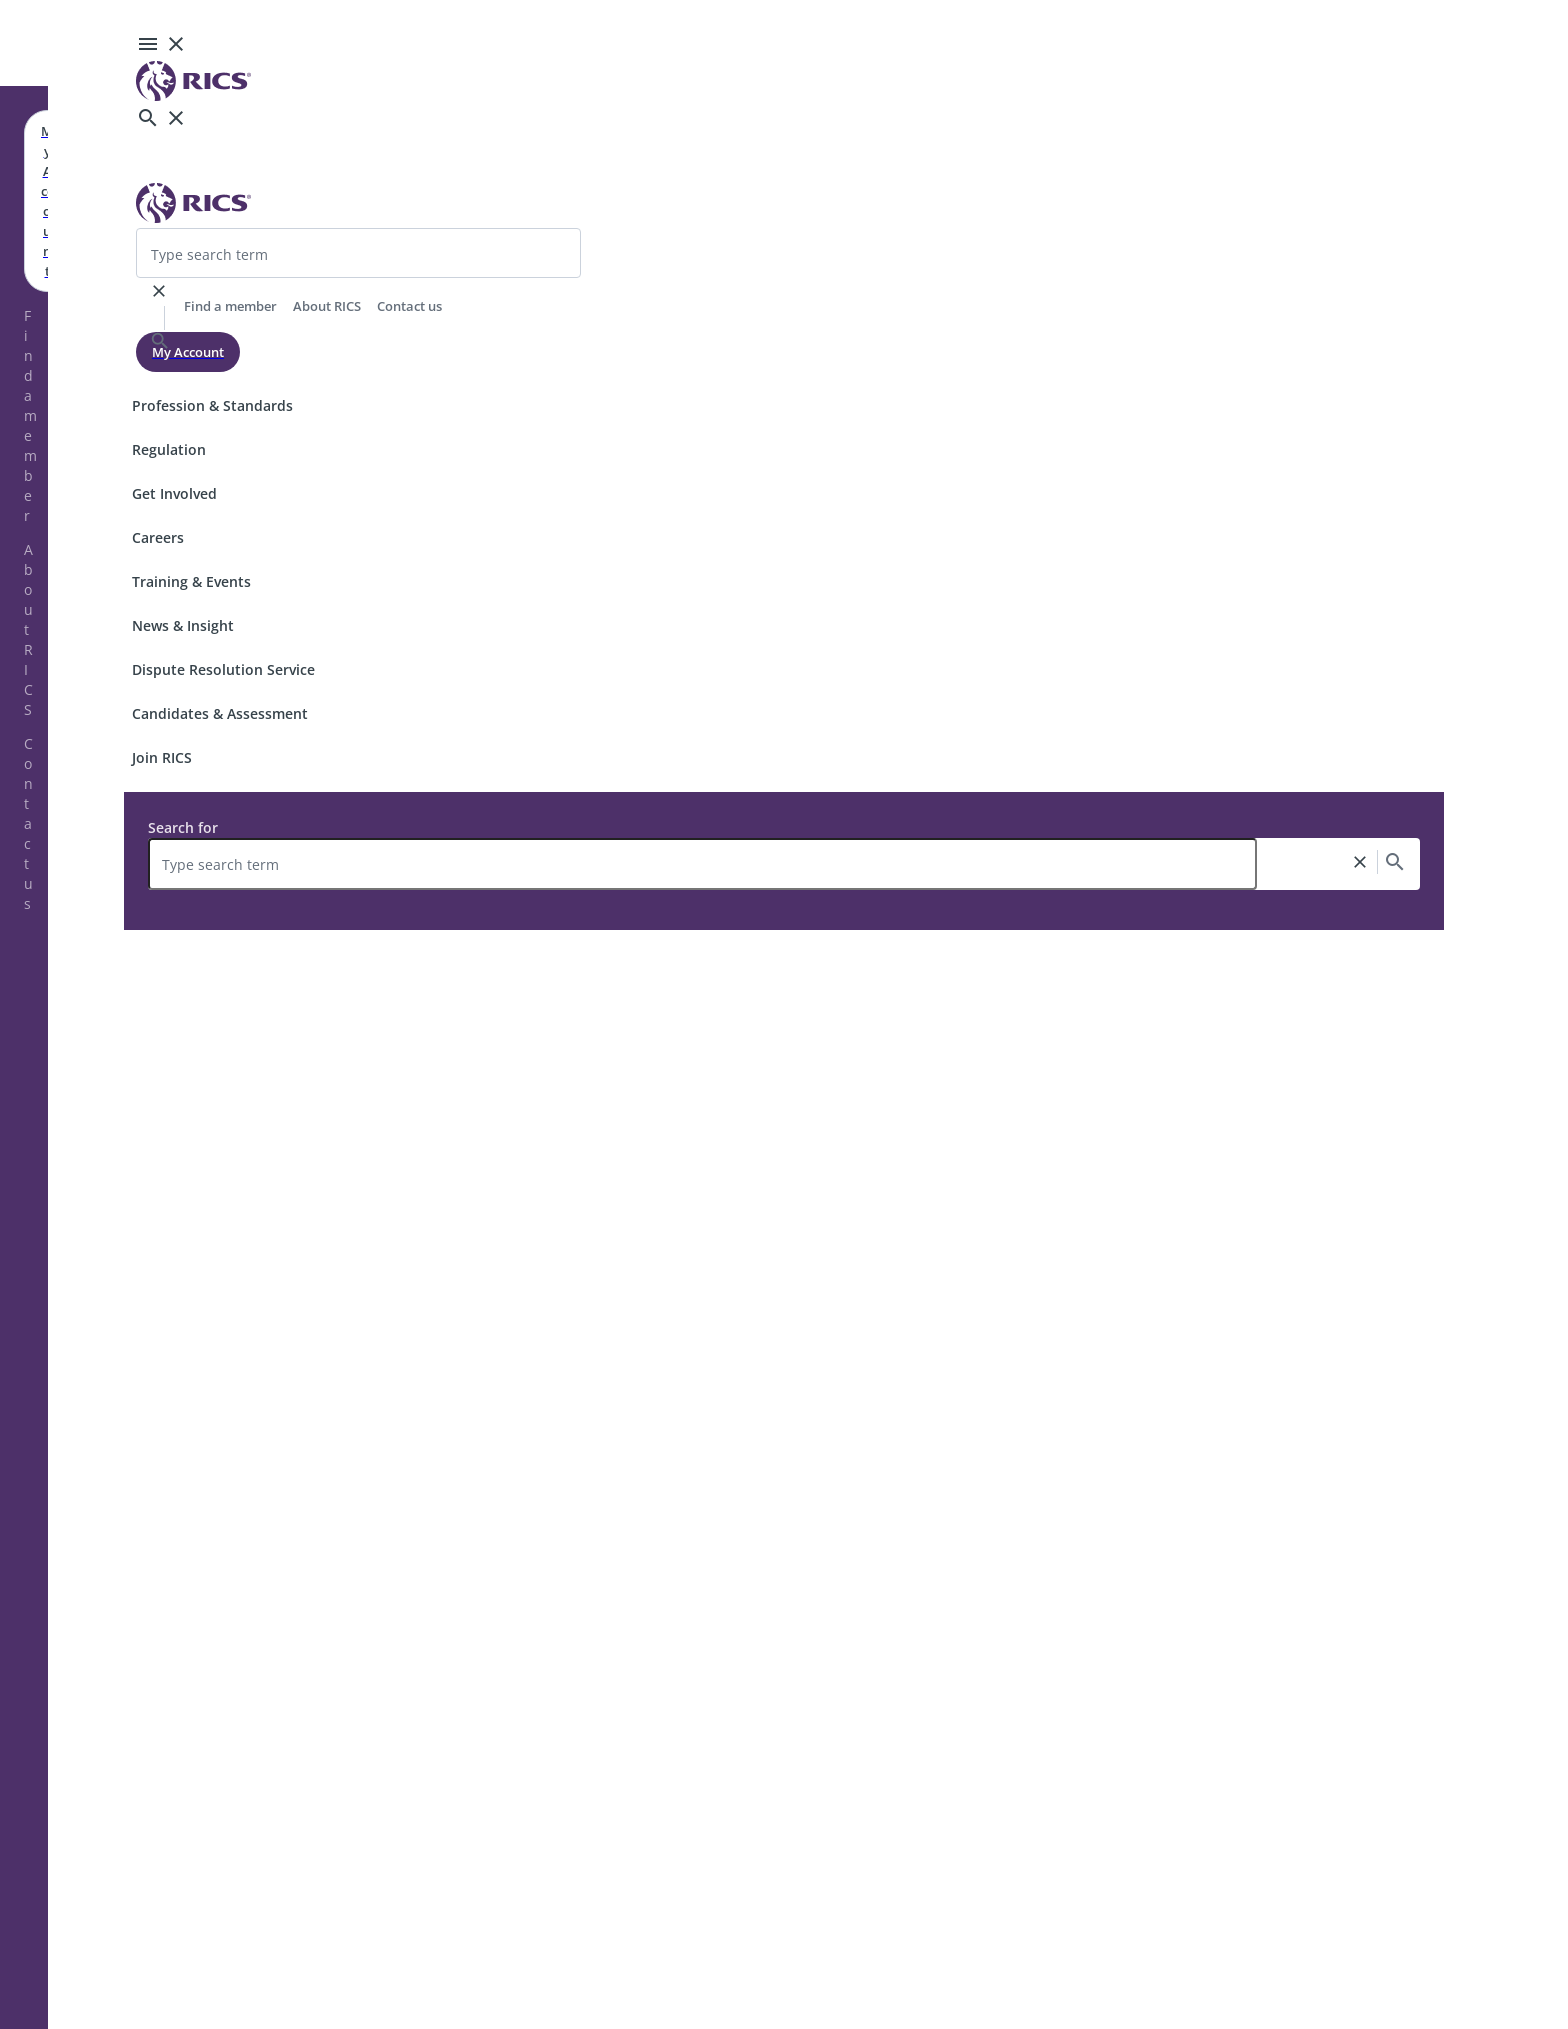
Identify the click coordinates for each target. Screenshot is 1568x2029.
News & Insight (183, 625)
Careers (158, 537)
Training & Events (191, 581)
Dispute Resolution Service (223, 669)
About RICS (28, 629)
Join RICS (162, 757)
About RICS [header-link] (327, 306)
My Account (188, 352)
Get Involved (174, 493)
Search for (183, 827)
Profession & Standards (212, 405)
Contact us (28, 823)
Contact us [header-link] (409, 306)
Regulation (169, 449)
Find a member (30, 415)
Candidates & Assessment (220, 713)
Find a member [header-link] (230, 306)
